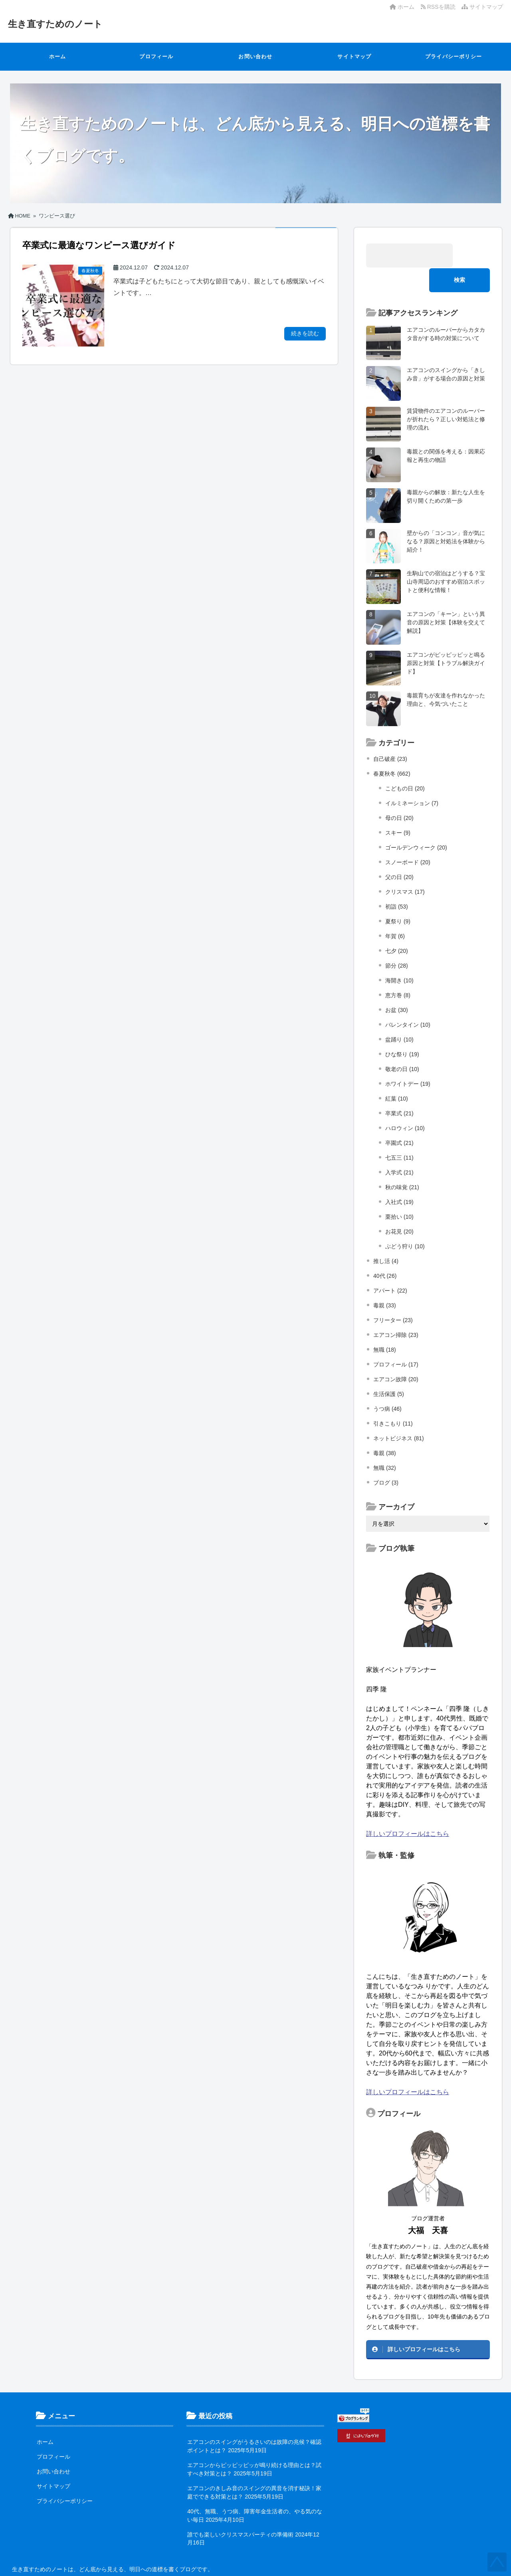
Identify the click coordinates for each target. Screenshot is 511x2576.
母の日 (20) (399, 793)
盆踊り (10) (399, 1015)
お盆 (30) (396, 985)
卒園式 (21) (399, 1118)
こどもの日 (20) (405, 763)
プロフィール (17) (395, 1340)
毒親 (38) (384, 1428)
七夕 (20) (396, 926)
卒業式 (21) (399, 1088)
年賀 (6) (395, 911)
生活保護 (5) (388, 1369)
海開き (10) (399, 955)
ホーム (402, 7)
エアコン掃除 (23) (395, 1310)
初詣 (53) (396, 882)
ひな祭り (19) (402, 1029)
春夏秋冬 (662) (391, 749)
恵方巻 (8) (397, 970)
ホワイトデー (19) (407, 1059)
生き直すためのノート (61, 24)
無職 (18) (384, 1325)
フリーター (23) (393, 1295)
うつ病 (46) (387, 1384)
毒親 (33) (384, 1280)
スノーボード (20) (407, 837)
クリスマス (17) (405, 867)
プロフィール (156, 56)
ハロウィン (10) (405, 1103)
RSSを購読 (439, 7)
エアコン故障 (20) (395, 1354)
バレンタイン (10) (407, 1000)
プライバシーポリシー (453, 56)
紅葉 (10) (396, 1074)
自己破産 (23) (390, 734)
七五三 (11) (399, 1133)
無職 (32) (384, 1443)
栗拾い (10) (399, 1192)
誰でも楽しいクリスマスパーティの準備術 (240, 2510)
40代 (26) (384, 1251)
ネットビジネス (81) (398, 1413)
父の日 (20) (399, 852)
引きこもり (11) (393, 1399)
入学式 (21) (399, 1147)
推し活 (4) (385, 1236)
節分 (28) (396, 941)
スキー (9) (397, 808)
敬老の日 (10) (402, 1044)
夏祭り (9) (397, 896)
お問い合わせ (255, 56)
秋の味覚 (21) (402, 1162)
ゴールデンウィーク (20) (416, 823)
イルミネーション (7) (411, 778)
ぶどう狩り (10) (405, 1221)
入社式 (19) (399, 1177)
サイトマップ (482, 7)
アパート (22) (390, 1266)
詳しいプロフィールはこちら (407, 1809)
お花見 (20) (399, 1207)
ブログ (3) (385, 1458)
